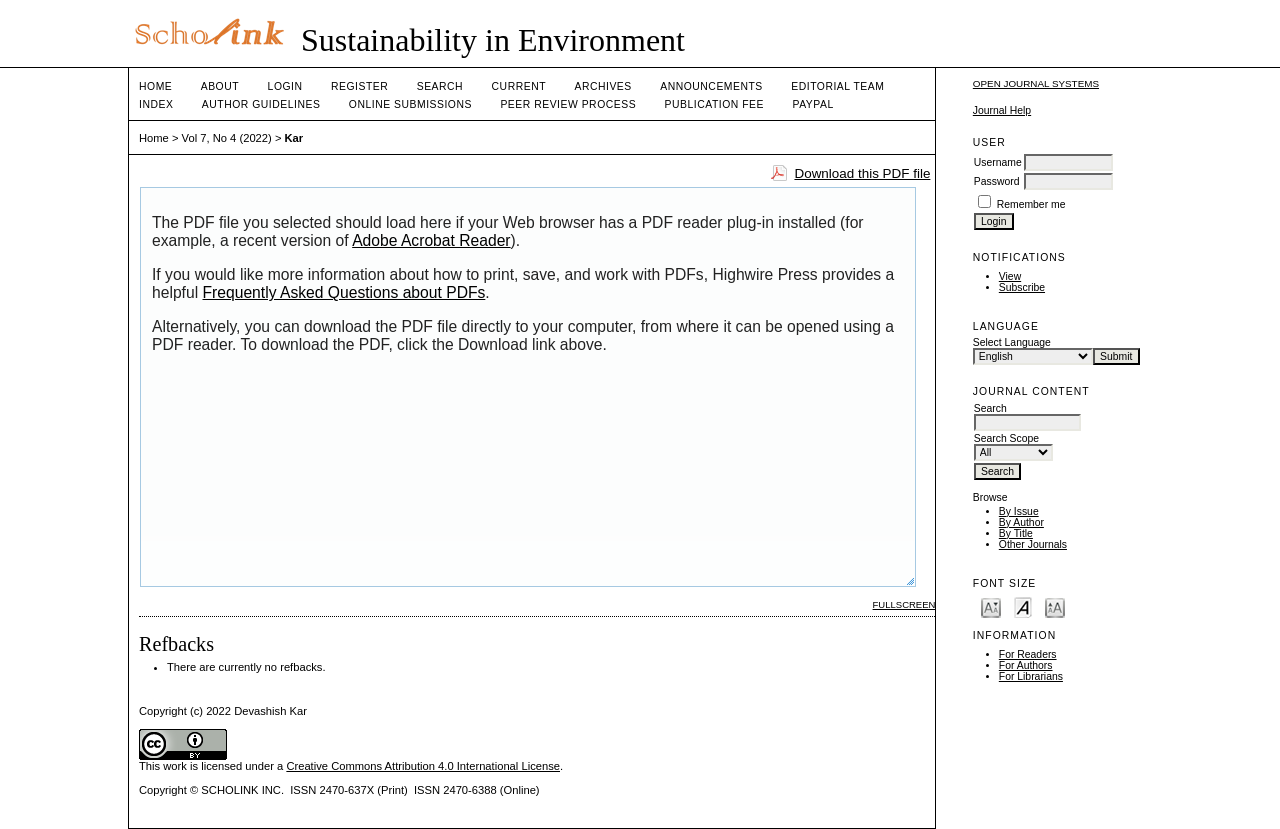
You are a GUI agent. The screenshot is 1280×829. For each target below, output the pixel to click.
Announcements (711, 86)
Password (997, 181)
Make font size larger (1055, 606)
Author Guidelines (261, 104)
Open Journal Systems (1036, 83)
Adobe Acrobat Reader (431, 240)
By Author (1021, 522)
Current (519, 86)
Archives (602, 86)
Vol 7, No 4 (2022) (227, 138)
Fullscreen (904, 604)
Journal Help (1002, 110)
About (220, 86)
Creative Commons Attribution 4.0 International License (423, 766)
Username (998, 162)
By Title (1016, 533)
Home (155, 86)
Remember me (1031, 204)
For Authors (1026, 665)
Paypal (812, 104)
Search (440, 86)
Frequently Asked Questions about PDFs (344, 292)
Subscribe (1022, 287)
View (1010, 276)
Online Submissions (410, 104)
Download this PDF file (862, 173)
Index (156, 104)
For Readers (1028, 654)
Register (359, 86)
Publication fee (714, 104)
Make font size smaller (991, 606)
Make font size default (1023, 606)
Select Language (1012, 342)
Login (285, 86)
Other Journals (1033, 544)
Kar (294, 138)
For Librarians (1031, 676)
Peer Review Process (568, 104)
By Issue (1019, 511)
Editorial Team (837, 86)
